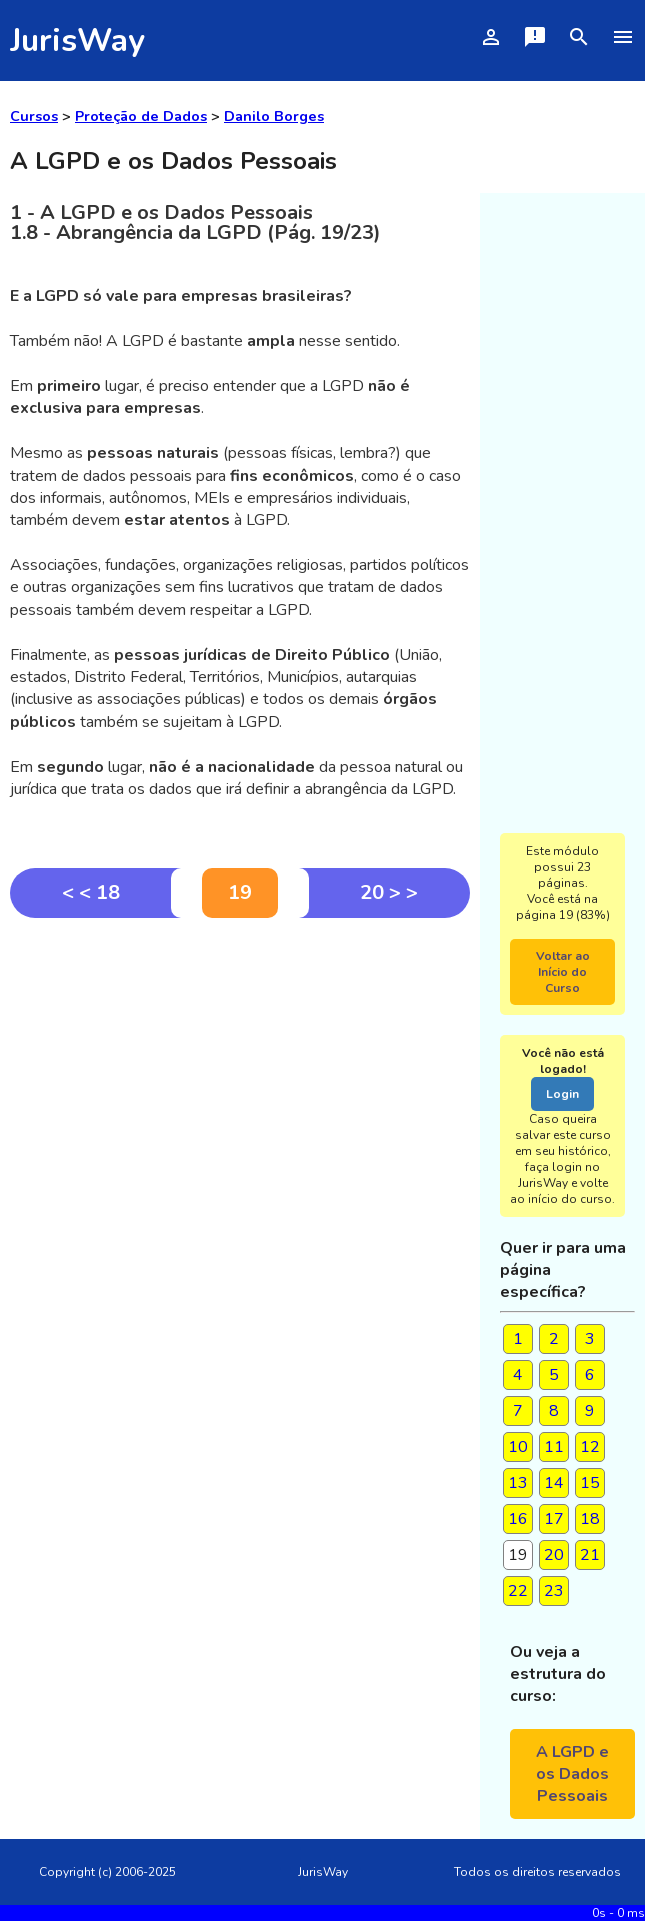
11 (554, 1447)
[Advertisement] (240, 1068)
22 (518, 1591)
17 (554, 1519)
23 (554, 1591)
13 (518, 1483)
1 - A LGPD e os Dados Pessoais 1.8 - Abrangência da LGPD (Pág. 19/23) (195, 222)
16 (518, 1519)
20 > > (389, 892)
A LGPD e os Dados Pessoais (572, 1774)
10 (518, 1447)
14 (554, 1483)
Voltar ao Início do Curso (563, 972)
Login (562, 1094)
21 (590, 1555)
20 (554, 1555)
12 (590, 1447)
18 (590, 1519)
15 (590, 1483)
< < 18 (91, 892)
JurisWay (77, 40)
